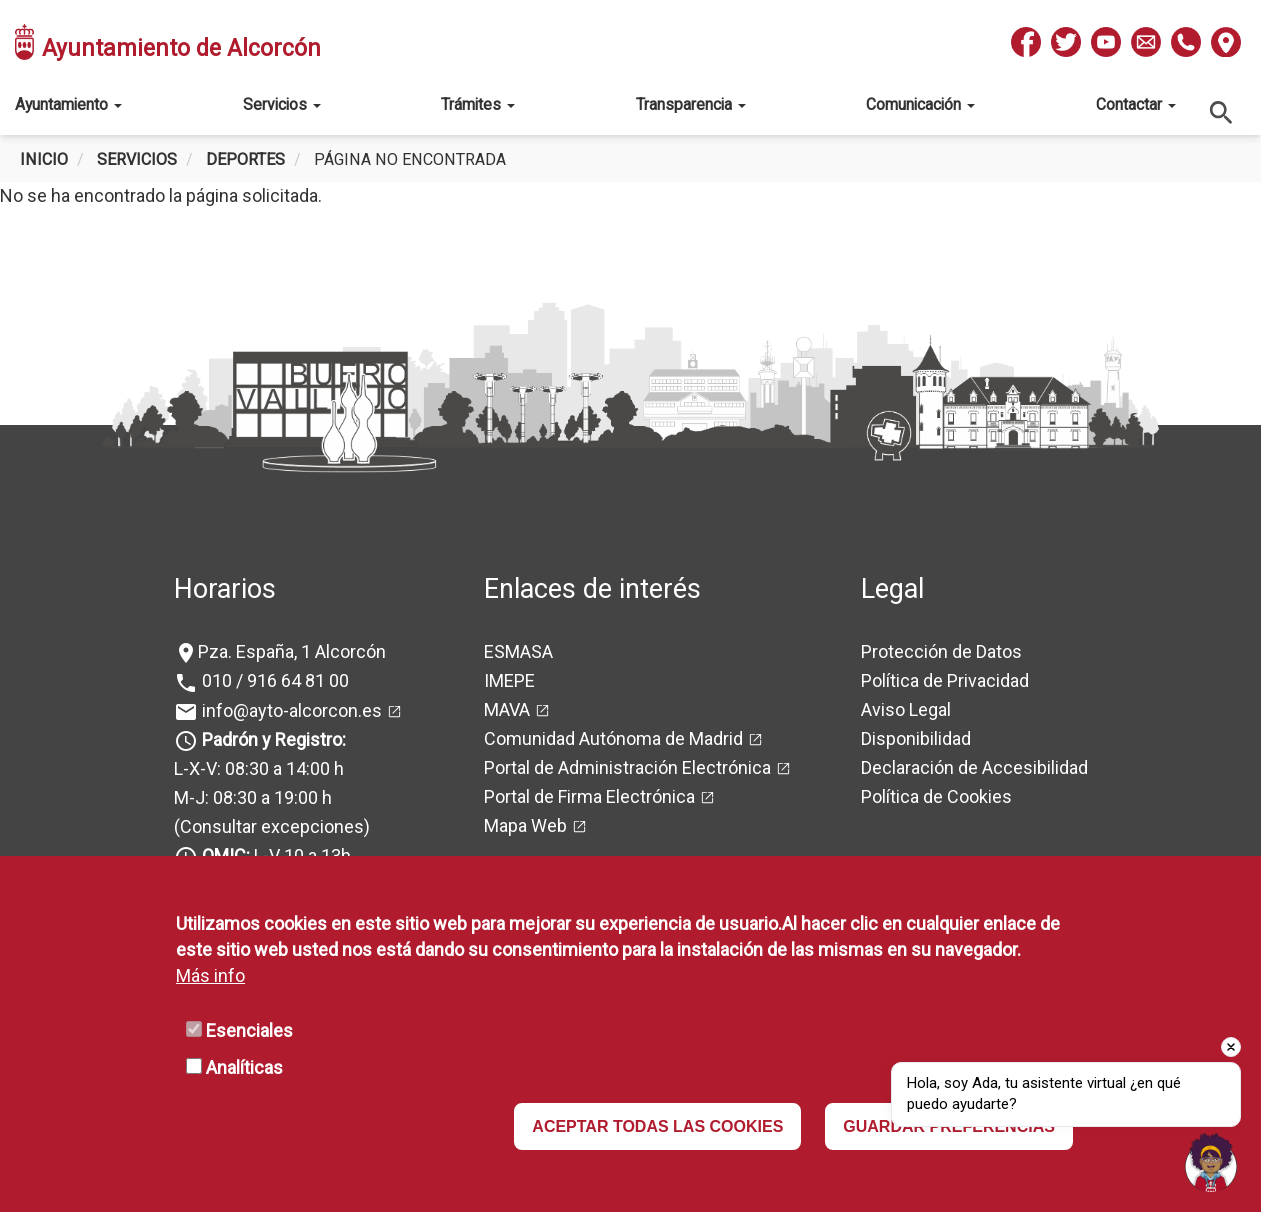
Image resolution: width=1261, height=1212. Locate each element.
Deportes (245, 159)
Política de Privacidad (945, 680)
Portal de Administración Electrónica (627, 767)
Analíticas (244, 1067)
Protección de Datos (941, 651)
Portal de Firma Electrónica (589, 796)
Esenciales (249, 1030)
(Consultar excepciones (269, 826)
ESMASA (518, 651)
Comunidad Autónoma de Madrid (613, 738)
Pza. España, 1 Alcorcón (292, 651)
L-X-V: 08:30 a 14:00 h (259, 768)
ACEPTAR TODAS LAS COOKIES (657, 1126)
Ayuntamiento (68, 104)
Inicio (44, 159)
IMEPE (509, 680)
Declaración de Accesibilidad (974, 767)
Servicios (282, 104)
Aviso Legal (906, 709)
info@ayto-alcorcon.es (290, 710)
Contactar (1136, 104)
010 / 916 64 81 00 (273, 680)
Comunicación (920, 104)
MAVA (507, 709)
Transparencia (691, 104)
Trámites (478, 104)
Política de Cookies (936, 796)
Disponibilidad (916, 738)
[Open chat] (1211, 1162)
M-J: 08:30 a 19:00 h (253, 797)
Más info (210, 975)
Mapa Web (525, 825)
